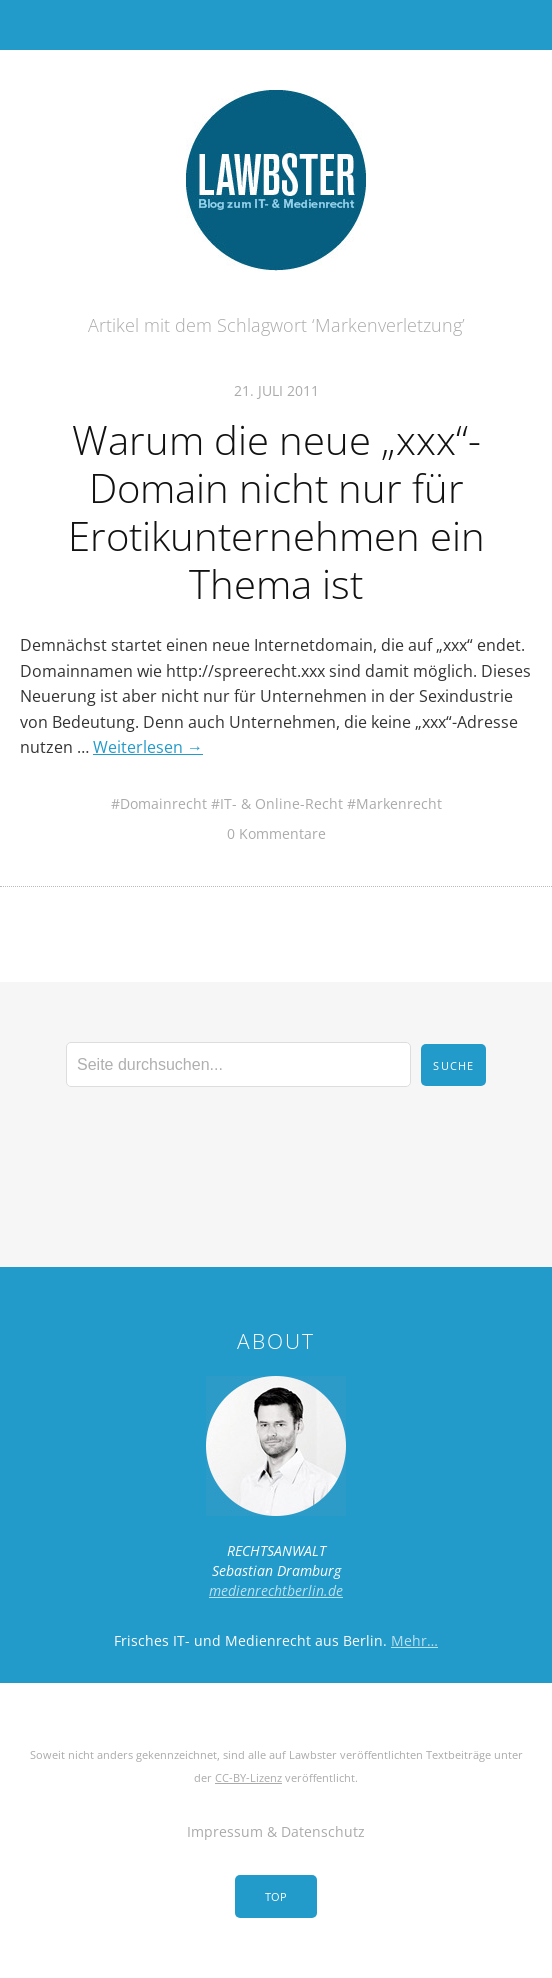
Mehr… (414, 1640)
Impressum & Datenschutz (276, 1831)
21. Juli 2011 (276, 390)
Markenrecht (399, 803)
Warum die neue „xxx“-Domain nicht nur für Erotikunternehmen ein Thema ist (276, 511)
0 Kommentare (276, 833)
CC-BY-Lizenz (248, 1777)
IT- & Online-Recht (281, 803)
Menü (276, 25)
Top (276, 1896)
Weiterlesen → (148, 747)
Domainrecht (163, 803)
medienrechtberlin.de (276, 1590)
